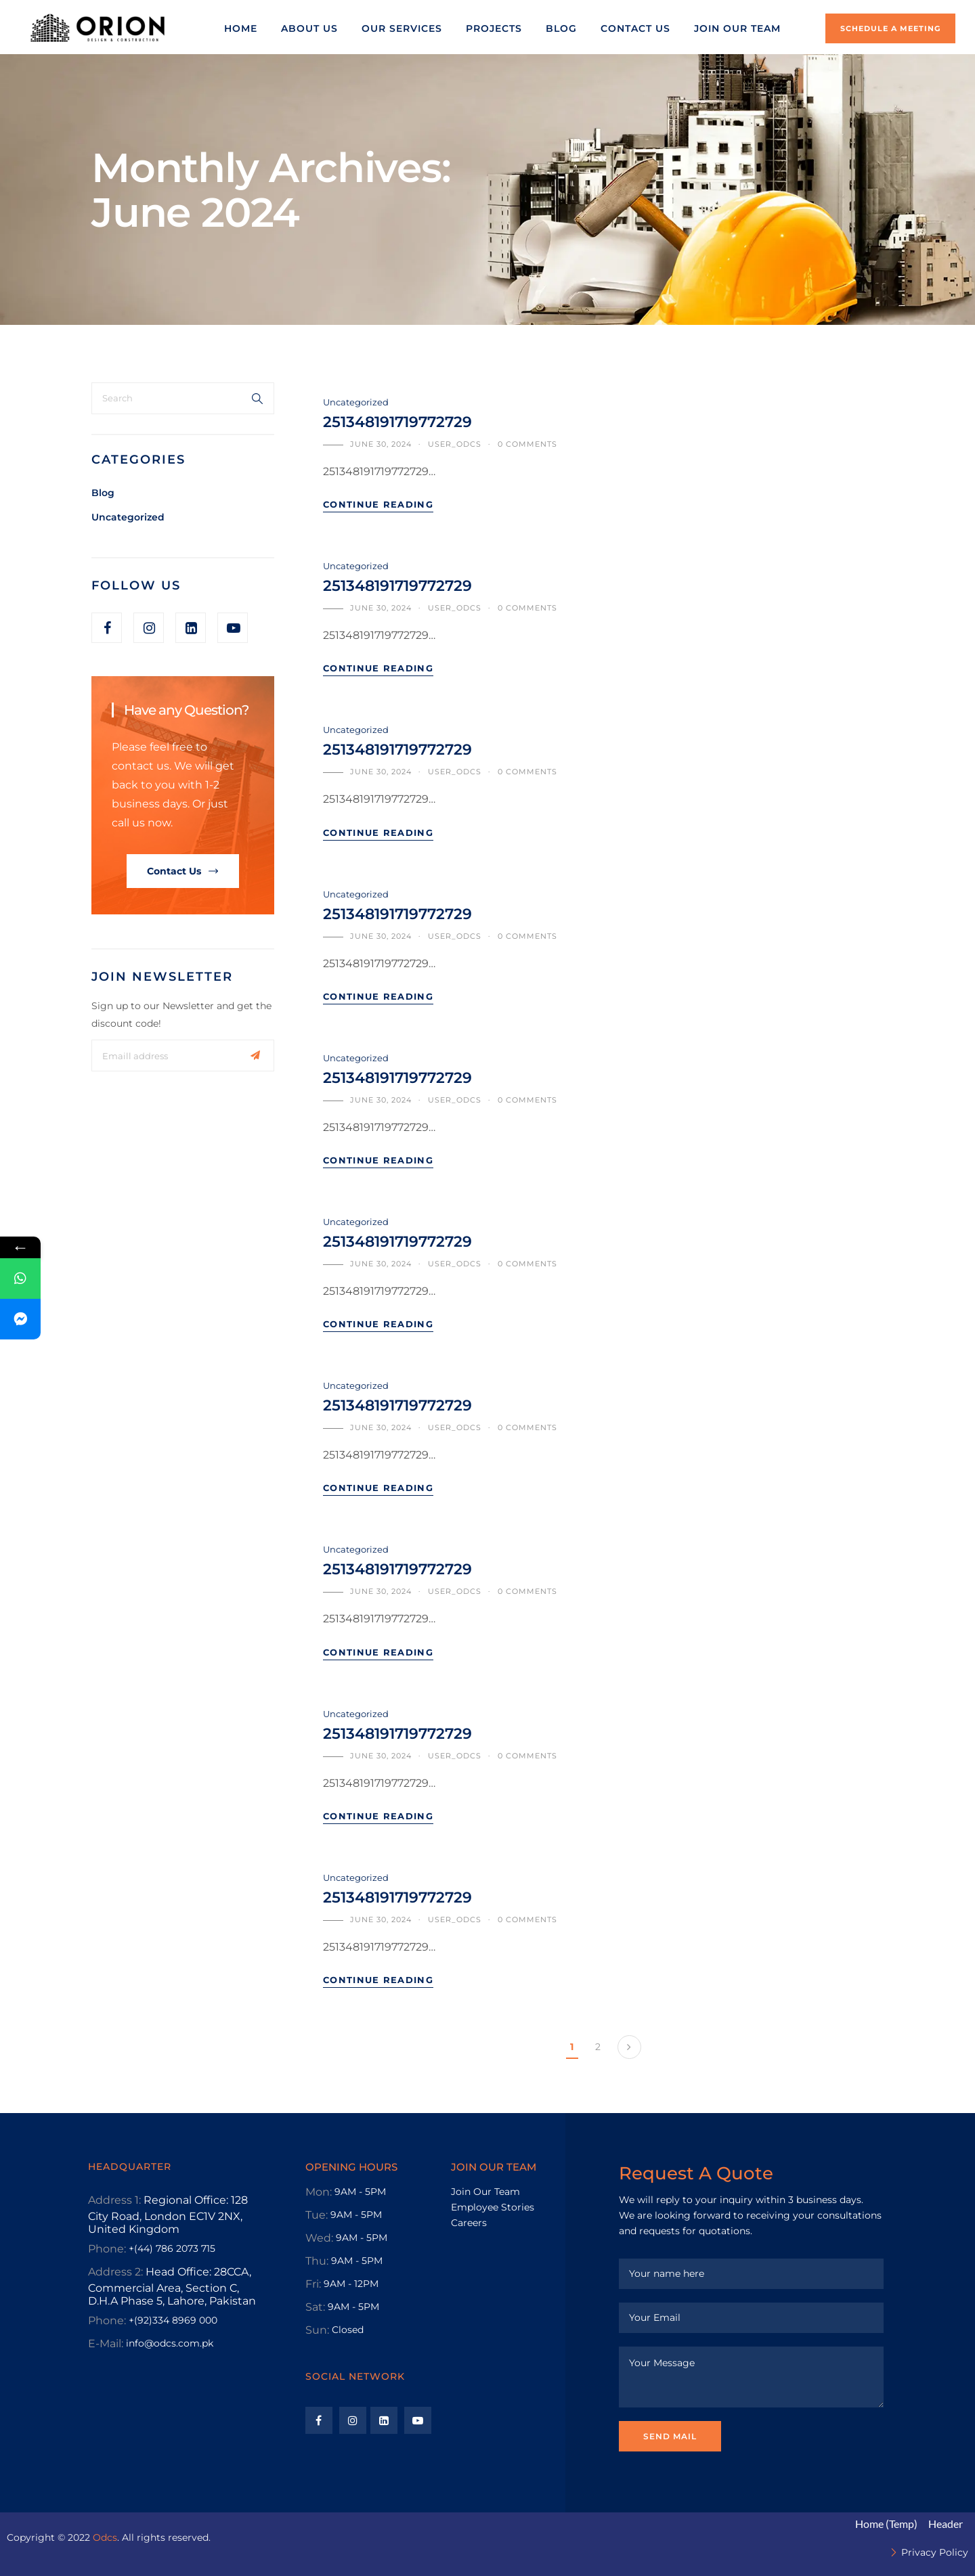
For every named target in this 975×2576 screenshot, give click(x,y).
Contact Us (174, 871)
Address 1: (114, 2200)
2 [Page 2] (598, 2047)
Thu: (316, 2261)
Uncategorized (128, 517)
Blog (102, 493)
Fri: (313, 2284)
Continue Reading (378, 504)
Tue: (316, 2214)
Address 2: (115, 2271)
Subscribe (255, 1055)
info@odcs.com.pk (169, 2343)
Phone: (107, 2248)
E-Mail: (105, 2343)
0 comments (527, 444)
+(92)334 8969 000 (173, 2320)
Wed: (319, 2237)
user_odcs (454, 444)
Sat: (315, 2307)
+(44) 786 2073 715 (172, 2248)
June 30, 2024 (381, 444)
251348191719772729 (397, 422)
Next (629, 2047)
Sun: (317, 2330)
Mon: (318, 2191)
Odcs (105, 2537)
